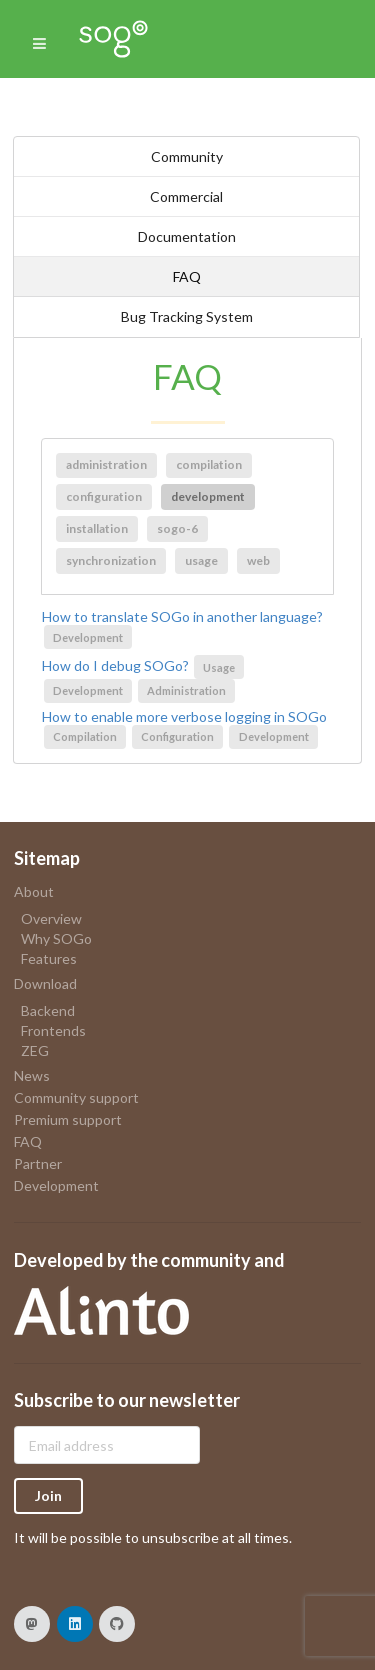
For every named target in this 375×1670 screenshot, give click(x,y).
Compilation (85, 736)
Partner (38, 1163)
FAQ (187, 276)
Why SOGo (56, 938)
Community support (76, 1097)
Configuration (177, 736)
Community (187, 156)
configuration (104, 496)
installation (97, 528)
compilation (209, 464)
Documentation (187, 236)
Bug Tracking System (187, 316)
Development (88, 637)
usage (201, 560)
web (258, 560)
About (34, 891)
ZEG (35, 1050)
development (208, 496)
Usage (219, 667)
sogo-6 (177, 528)
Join (48, 1495)
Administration (186, 690)
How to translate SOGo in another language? (182, 616)
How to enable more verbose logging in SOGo (184, 716)
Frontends (53, 1030)
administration (106, 464)
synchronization (111, 560)
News (32, 1075)
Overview (51, 919)
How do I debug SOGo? (115, 666)
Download (45, 983)
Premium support (68, 1119)
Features (49, 958)
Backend (48, 1011)
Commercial (186, 196)
